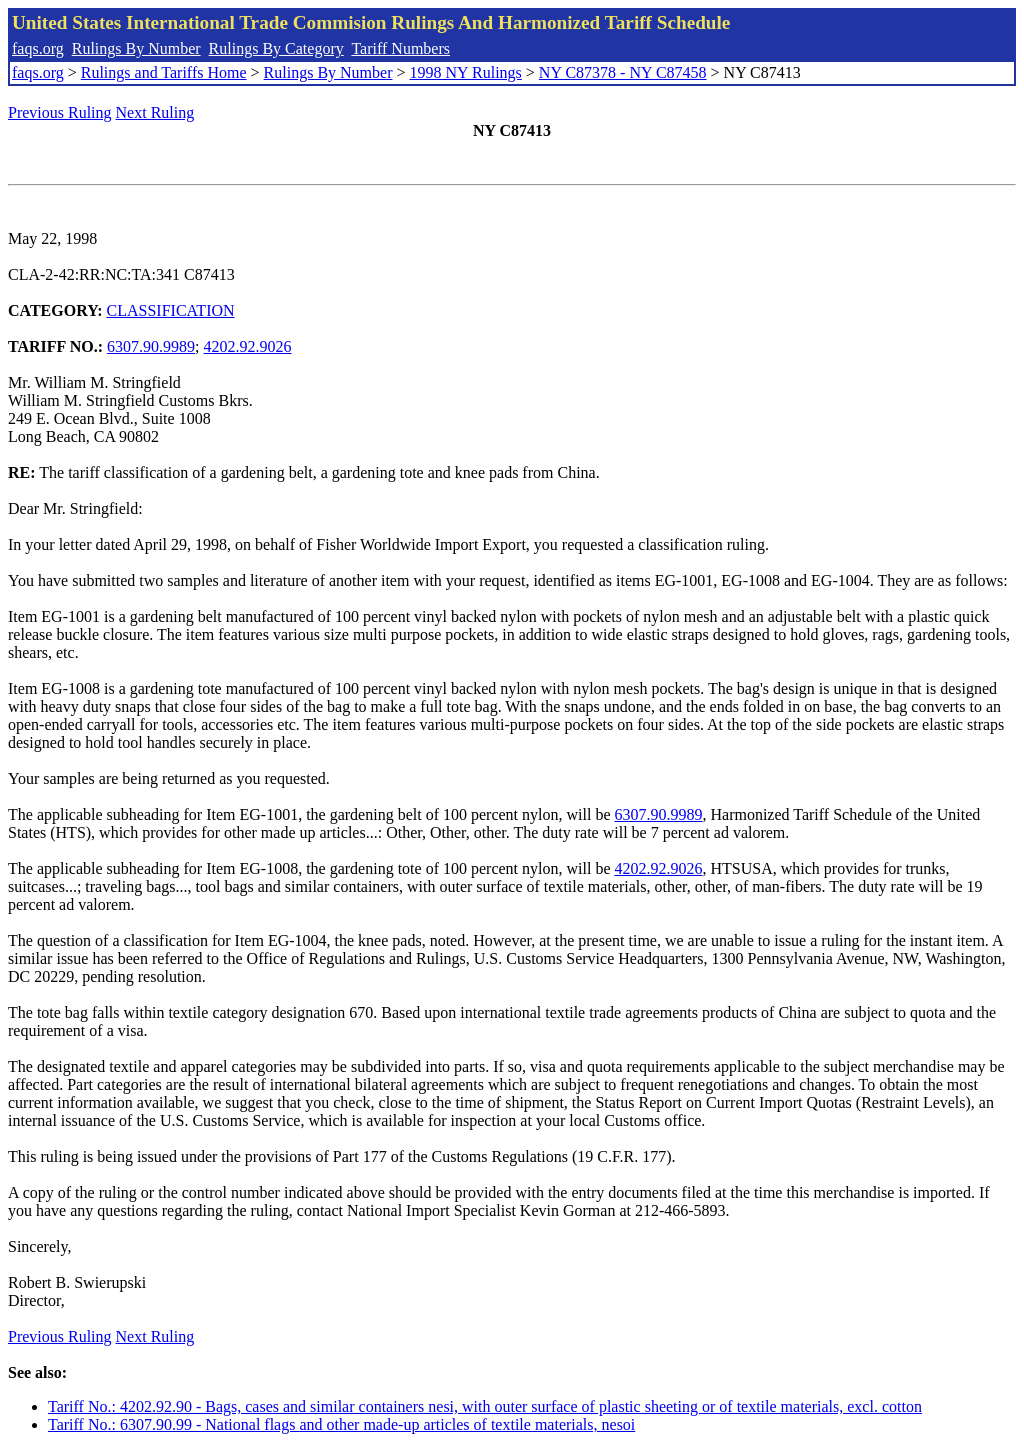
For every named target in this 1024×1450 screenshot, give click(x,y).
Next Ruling (155, 112)
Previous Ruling (60, 112)
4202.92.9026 (248, 346)
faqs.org (38, 48)
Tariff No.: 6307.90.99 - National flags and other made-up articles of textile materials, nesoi (341, 1424)
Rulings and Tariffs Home (164, 72)
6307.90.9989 (151, 346)
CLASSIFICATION (171, 310)
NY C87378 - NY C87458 (623, 72)
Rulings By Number (136, 48)
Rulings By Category (276, 48)
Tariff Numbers (400, 48)
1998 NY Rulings (466, 72)
